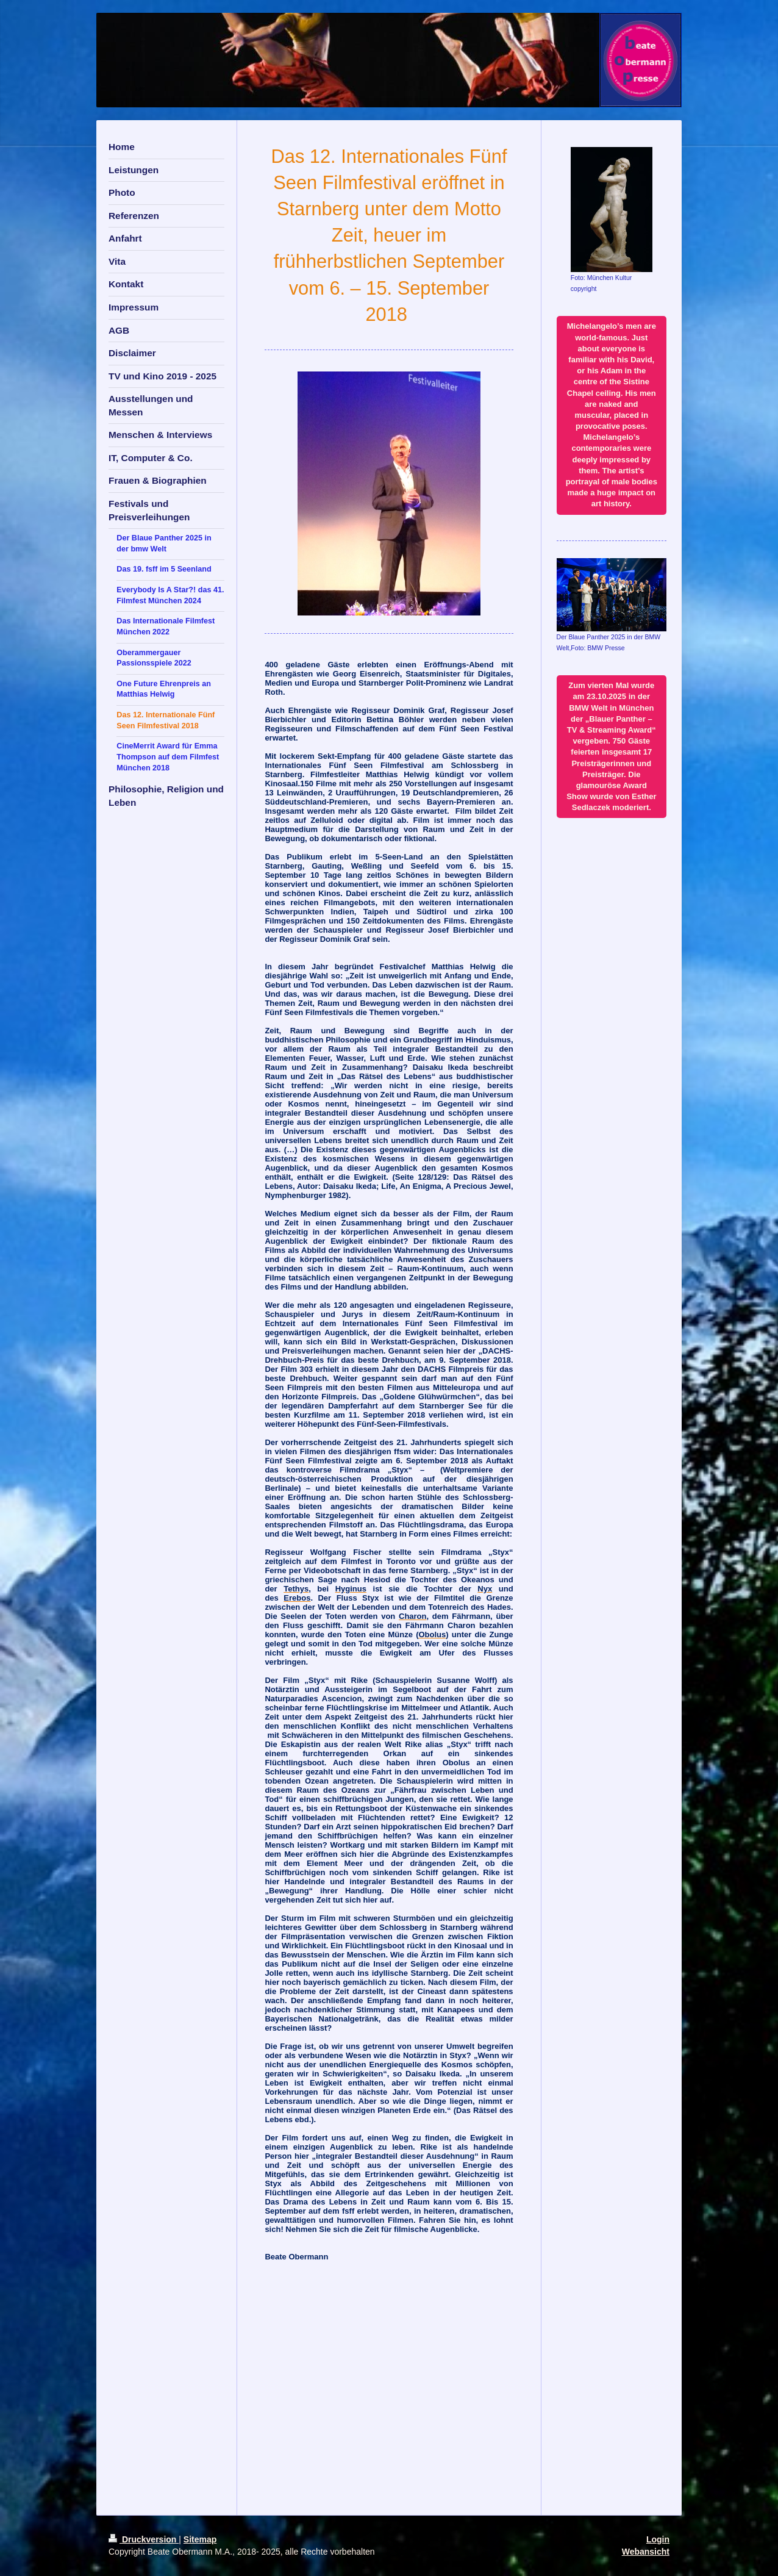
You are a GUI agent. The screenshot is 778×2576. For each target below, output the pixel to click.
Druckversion (144, 2539)
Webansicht (645, 2551)
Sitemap (200, 2539)
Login (657, 2539)
